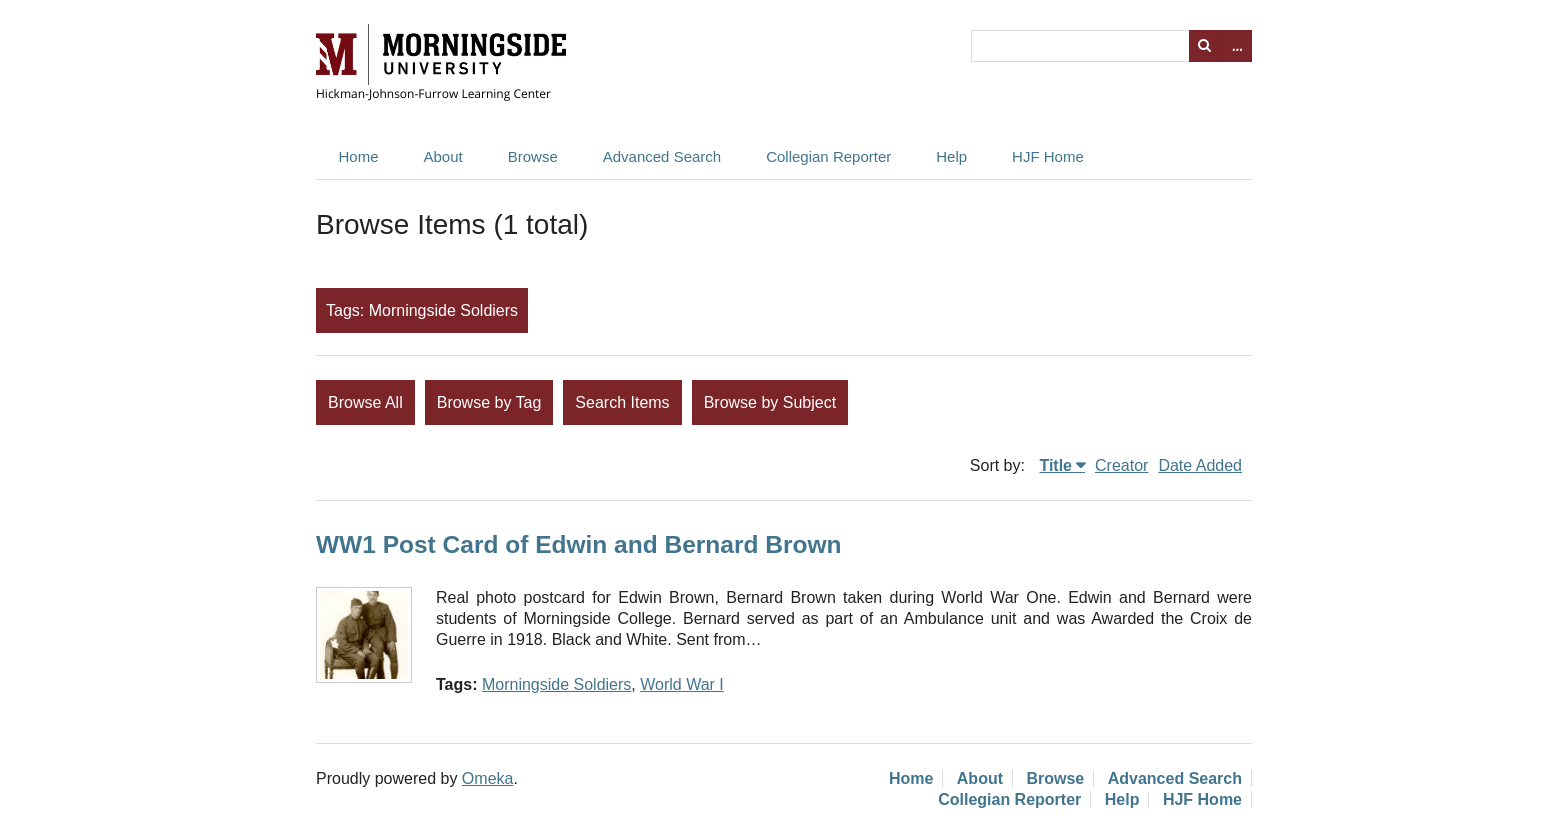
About (443, 156)
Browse (533, 156)
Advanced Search (662, 156)
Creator (1121, 465)
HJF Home (1048, 156)
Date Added (1200, 465)
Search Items (622, 402)
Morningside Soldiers (556, 684)
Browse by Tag (489, 402)
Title (1055, 465)
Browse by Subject (770, 402)
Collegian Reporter (828, 156)
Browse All (365, 402)
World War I (682, 684)
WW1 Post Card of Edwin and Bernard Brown (578, 544)
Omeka (488, 778)
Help (951, 156)
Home (359, 156)
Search (1205, 46)
